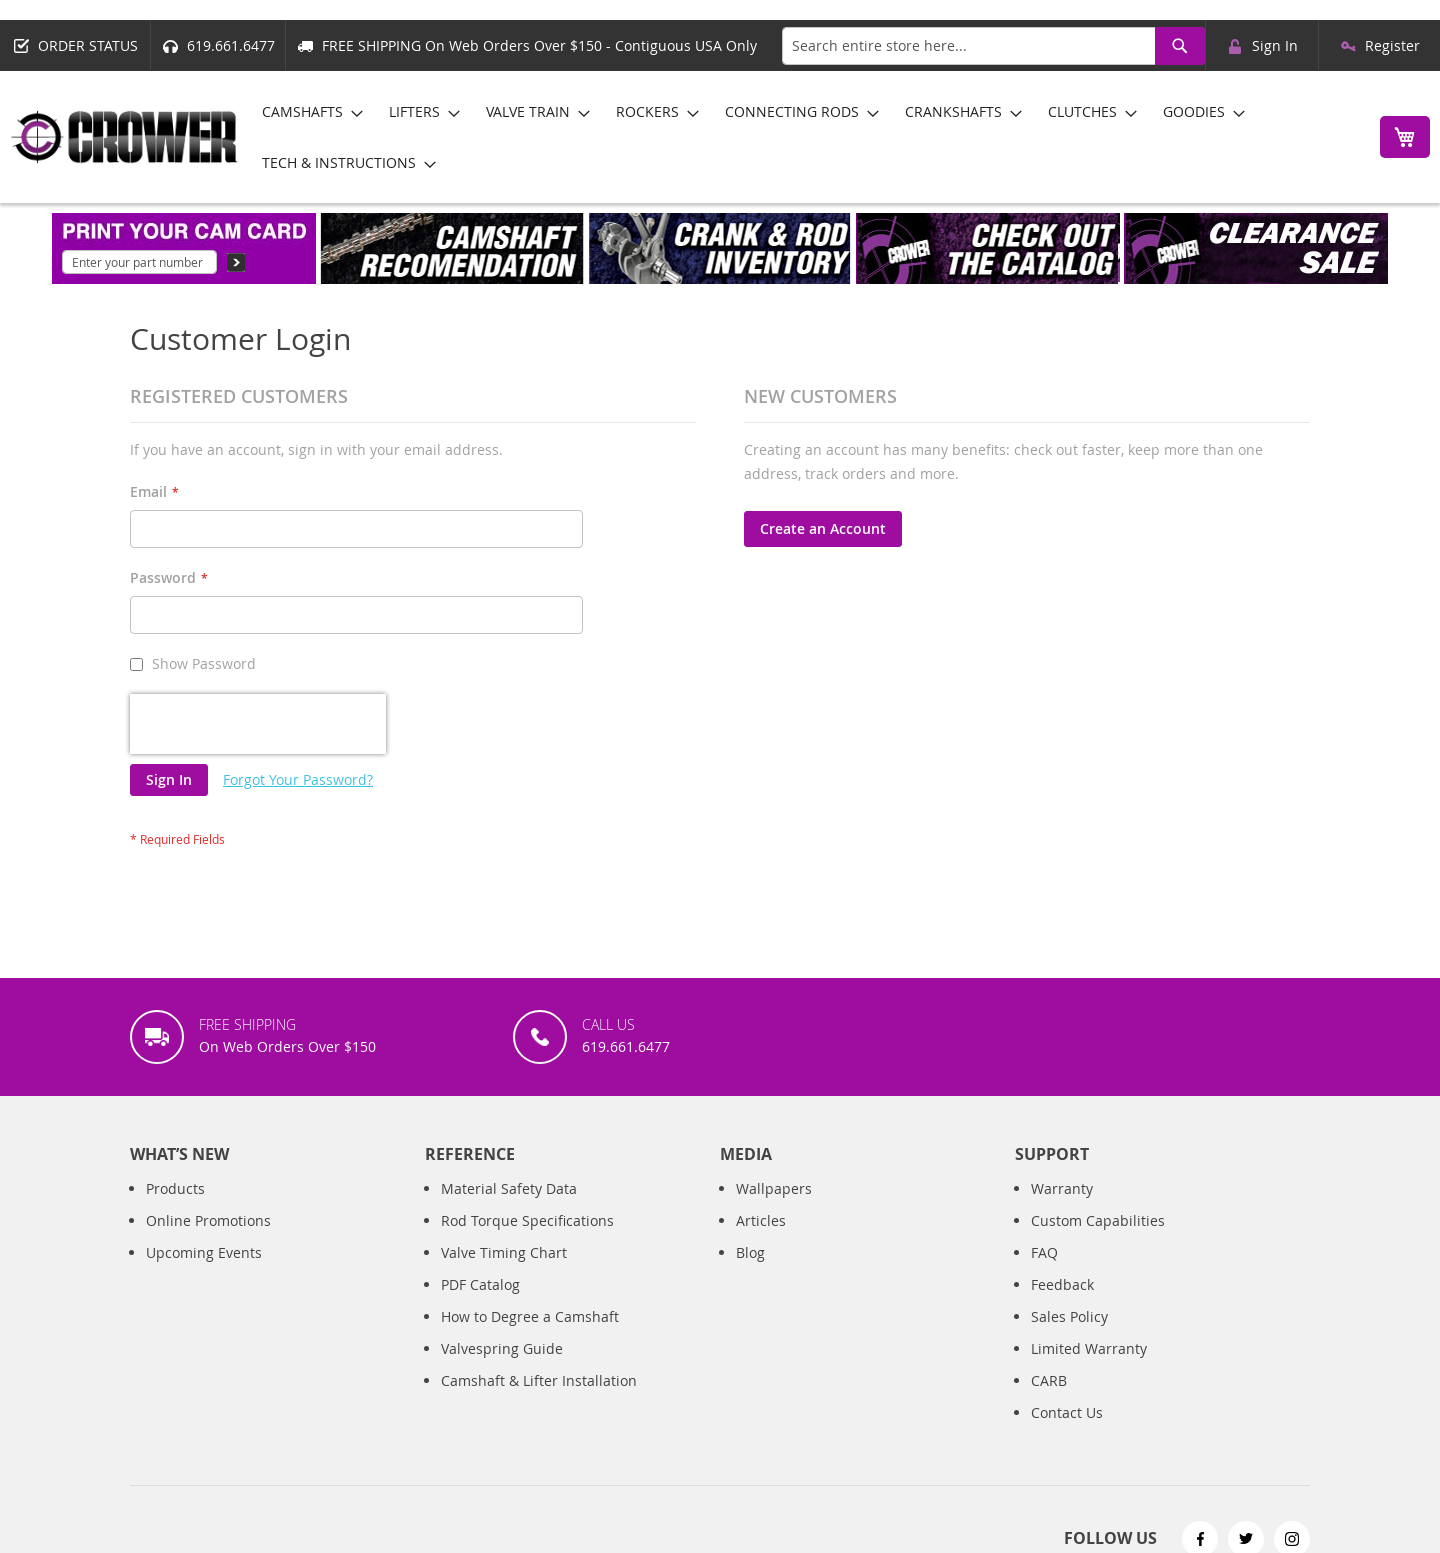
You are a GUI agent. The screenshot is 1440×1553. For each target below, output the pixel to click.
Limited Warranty (1089, 1348)
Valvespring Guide (502, 1348)
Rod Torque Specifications (527, 1220)
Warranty (1062, 1188)
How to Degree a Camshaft (530, 1316)
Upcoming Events (204, 1252)
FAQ (1044, 1252)
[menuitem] (306, 111)
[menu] (803, 137)
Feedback (1062, 1284)
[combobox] (993, 46)
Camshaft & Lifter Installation (539, 1380)
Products (175, 1188)
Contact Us (1067, 1412)
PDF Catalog (480, 1284)
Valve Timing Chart (504, 1252)
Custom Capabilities (1098, 1220)
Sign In (1275, 45)
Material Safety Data (509, 1188)
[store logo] (125, 137)
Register (1392, 45)
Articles (761, 1220)
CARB (1049, 1380)
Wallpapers (774, 1188)
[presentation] (258, 724)
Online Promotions (208, 1220)
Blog (750, 1252)
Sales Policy (1069, 1316)
